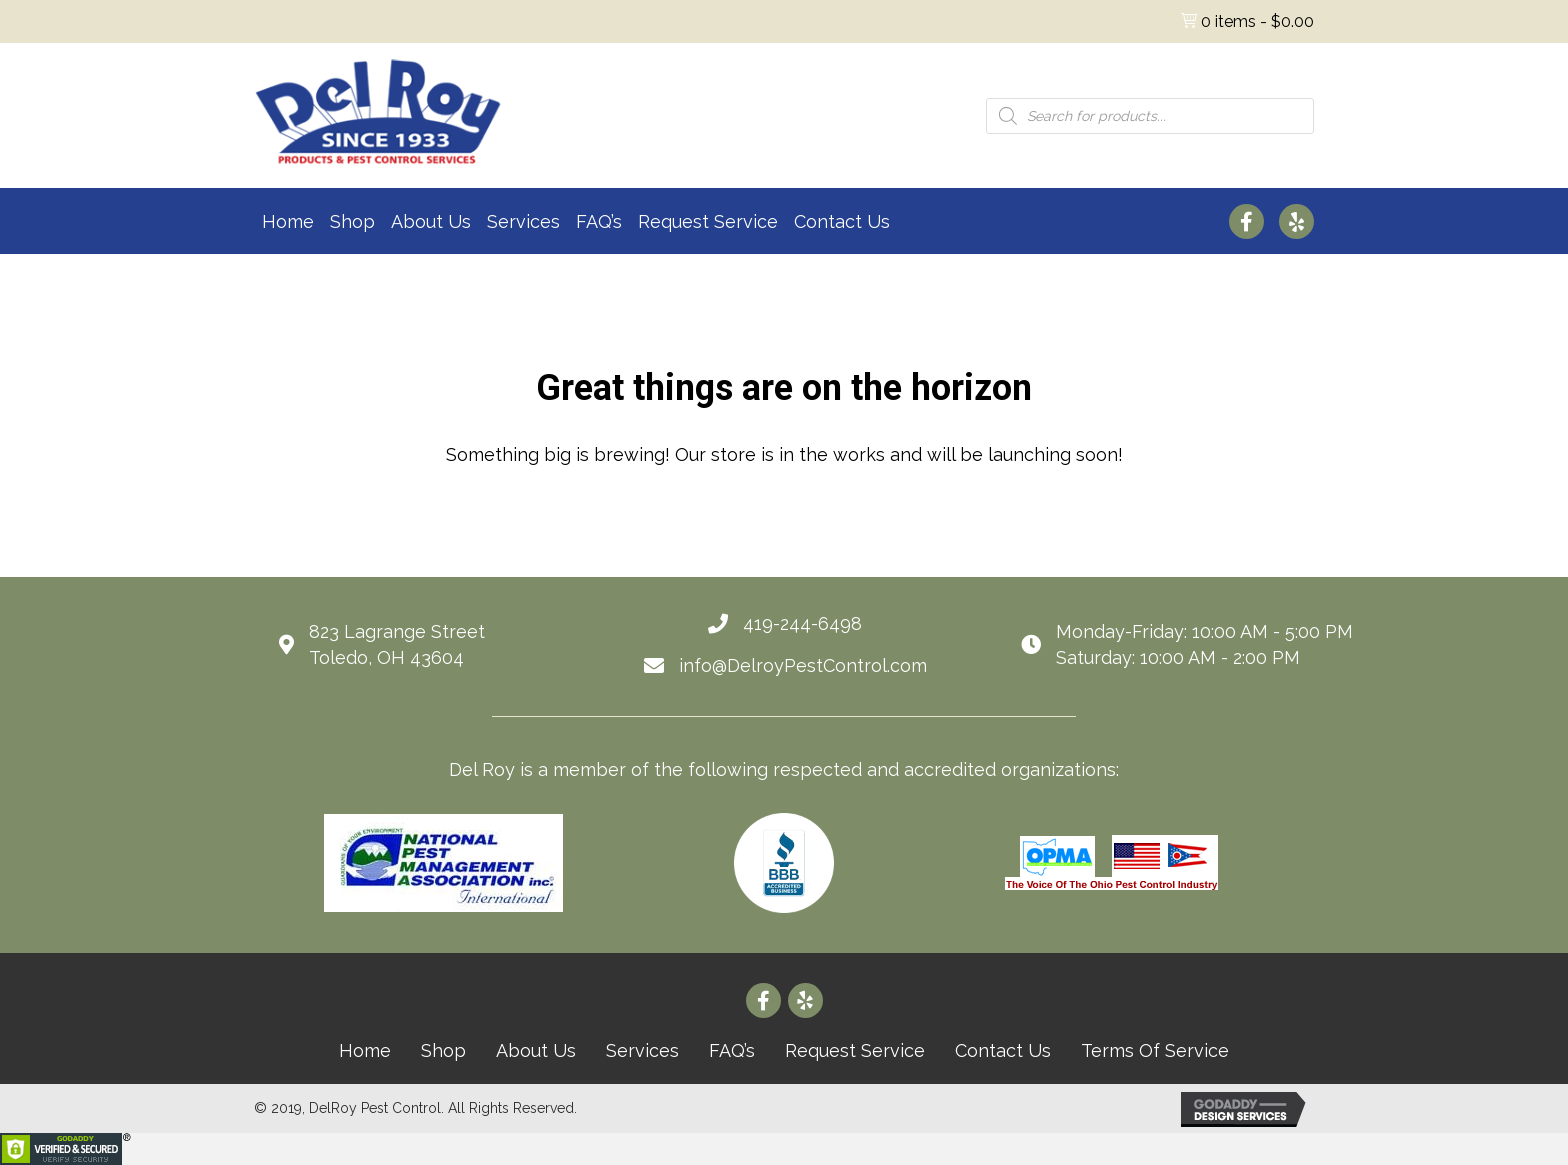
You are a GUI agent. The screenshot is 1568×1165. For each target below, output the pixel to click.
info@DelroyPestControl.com (803, 665)
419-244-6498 (802, 623)
